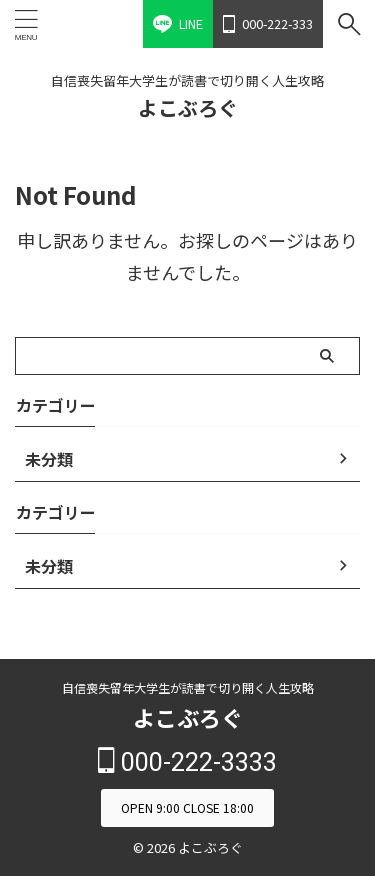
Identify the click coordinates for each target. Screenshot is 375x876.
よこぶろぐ (188, 107)
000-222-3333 (187, 762)
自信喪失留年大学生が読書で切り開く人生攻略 (188, 687)
